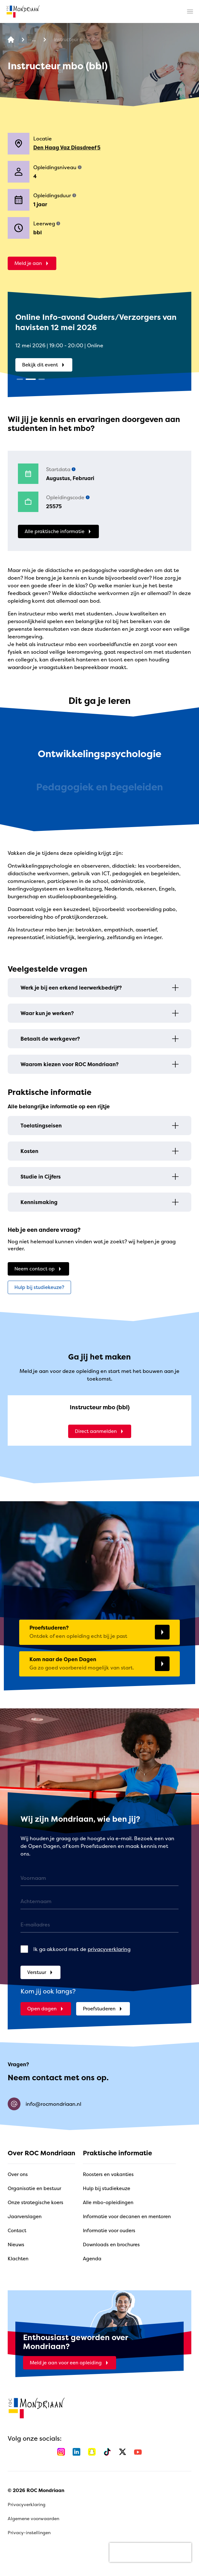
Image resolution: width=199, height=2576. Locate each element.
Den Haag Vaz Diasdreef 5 (66, 147)
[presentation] (150, 2552)
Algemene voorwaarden (33, 2518)
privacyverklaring (109, 1949)
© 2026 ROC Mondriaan (36, 2490)
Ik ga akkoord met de (82, 1949)
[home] (23, 11)
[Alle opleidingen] (34, 39)
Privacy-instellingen (29, 2532)
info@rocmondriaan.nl (44, 2104)
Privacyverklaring (26, 2504)
